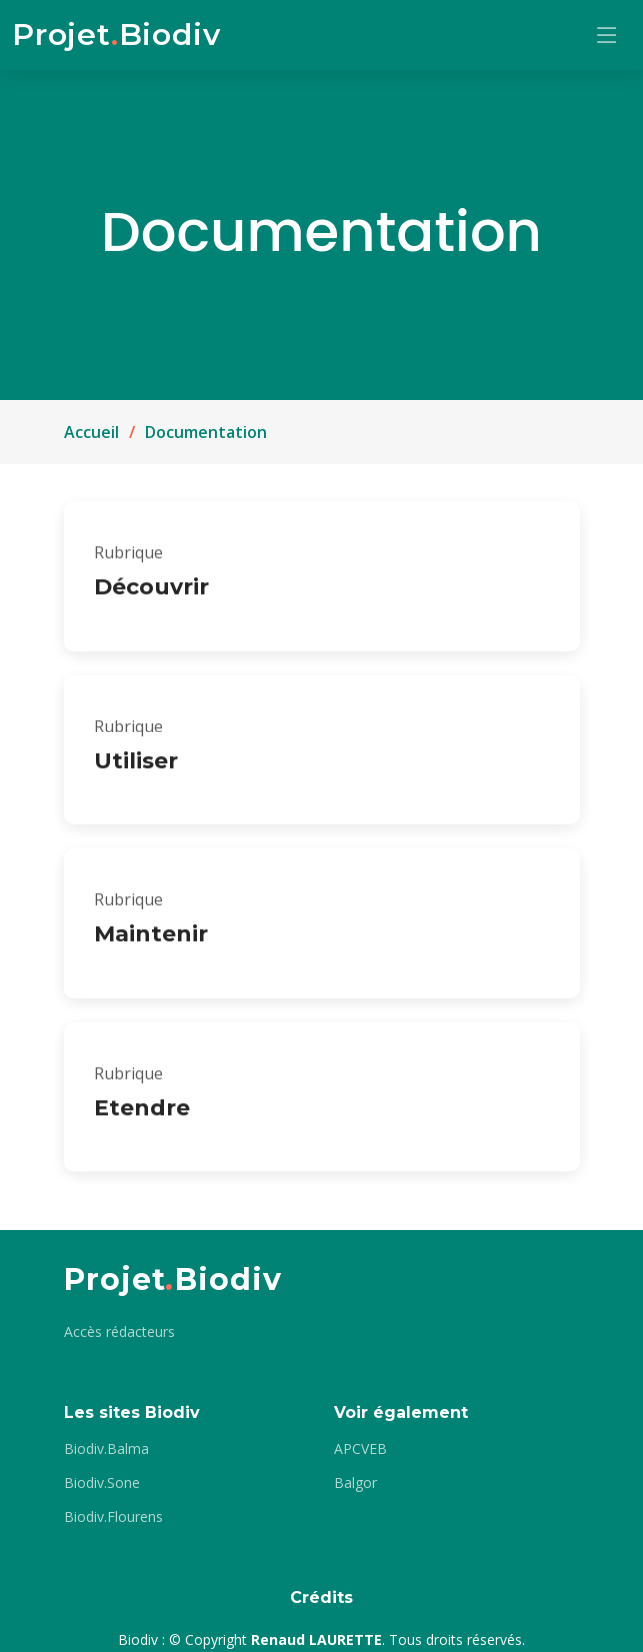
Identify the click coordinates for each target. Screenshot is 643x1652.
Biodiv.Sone (102, 1483)
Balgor (355, 1483)
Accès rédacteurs (119, 1332)
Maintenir (151, 942)
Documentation (206, 432)
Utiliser (136, 768)
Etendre (142, 1115)
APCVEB (360, 1449)
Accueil (91, 432)
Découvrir (151, 595)
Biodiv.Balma (106, 1449)
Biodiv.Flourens (113, 1517)
